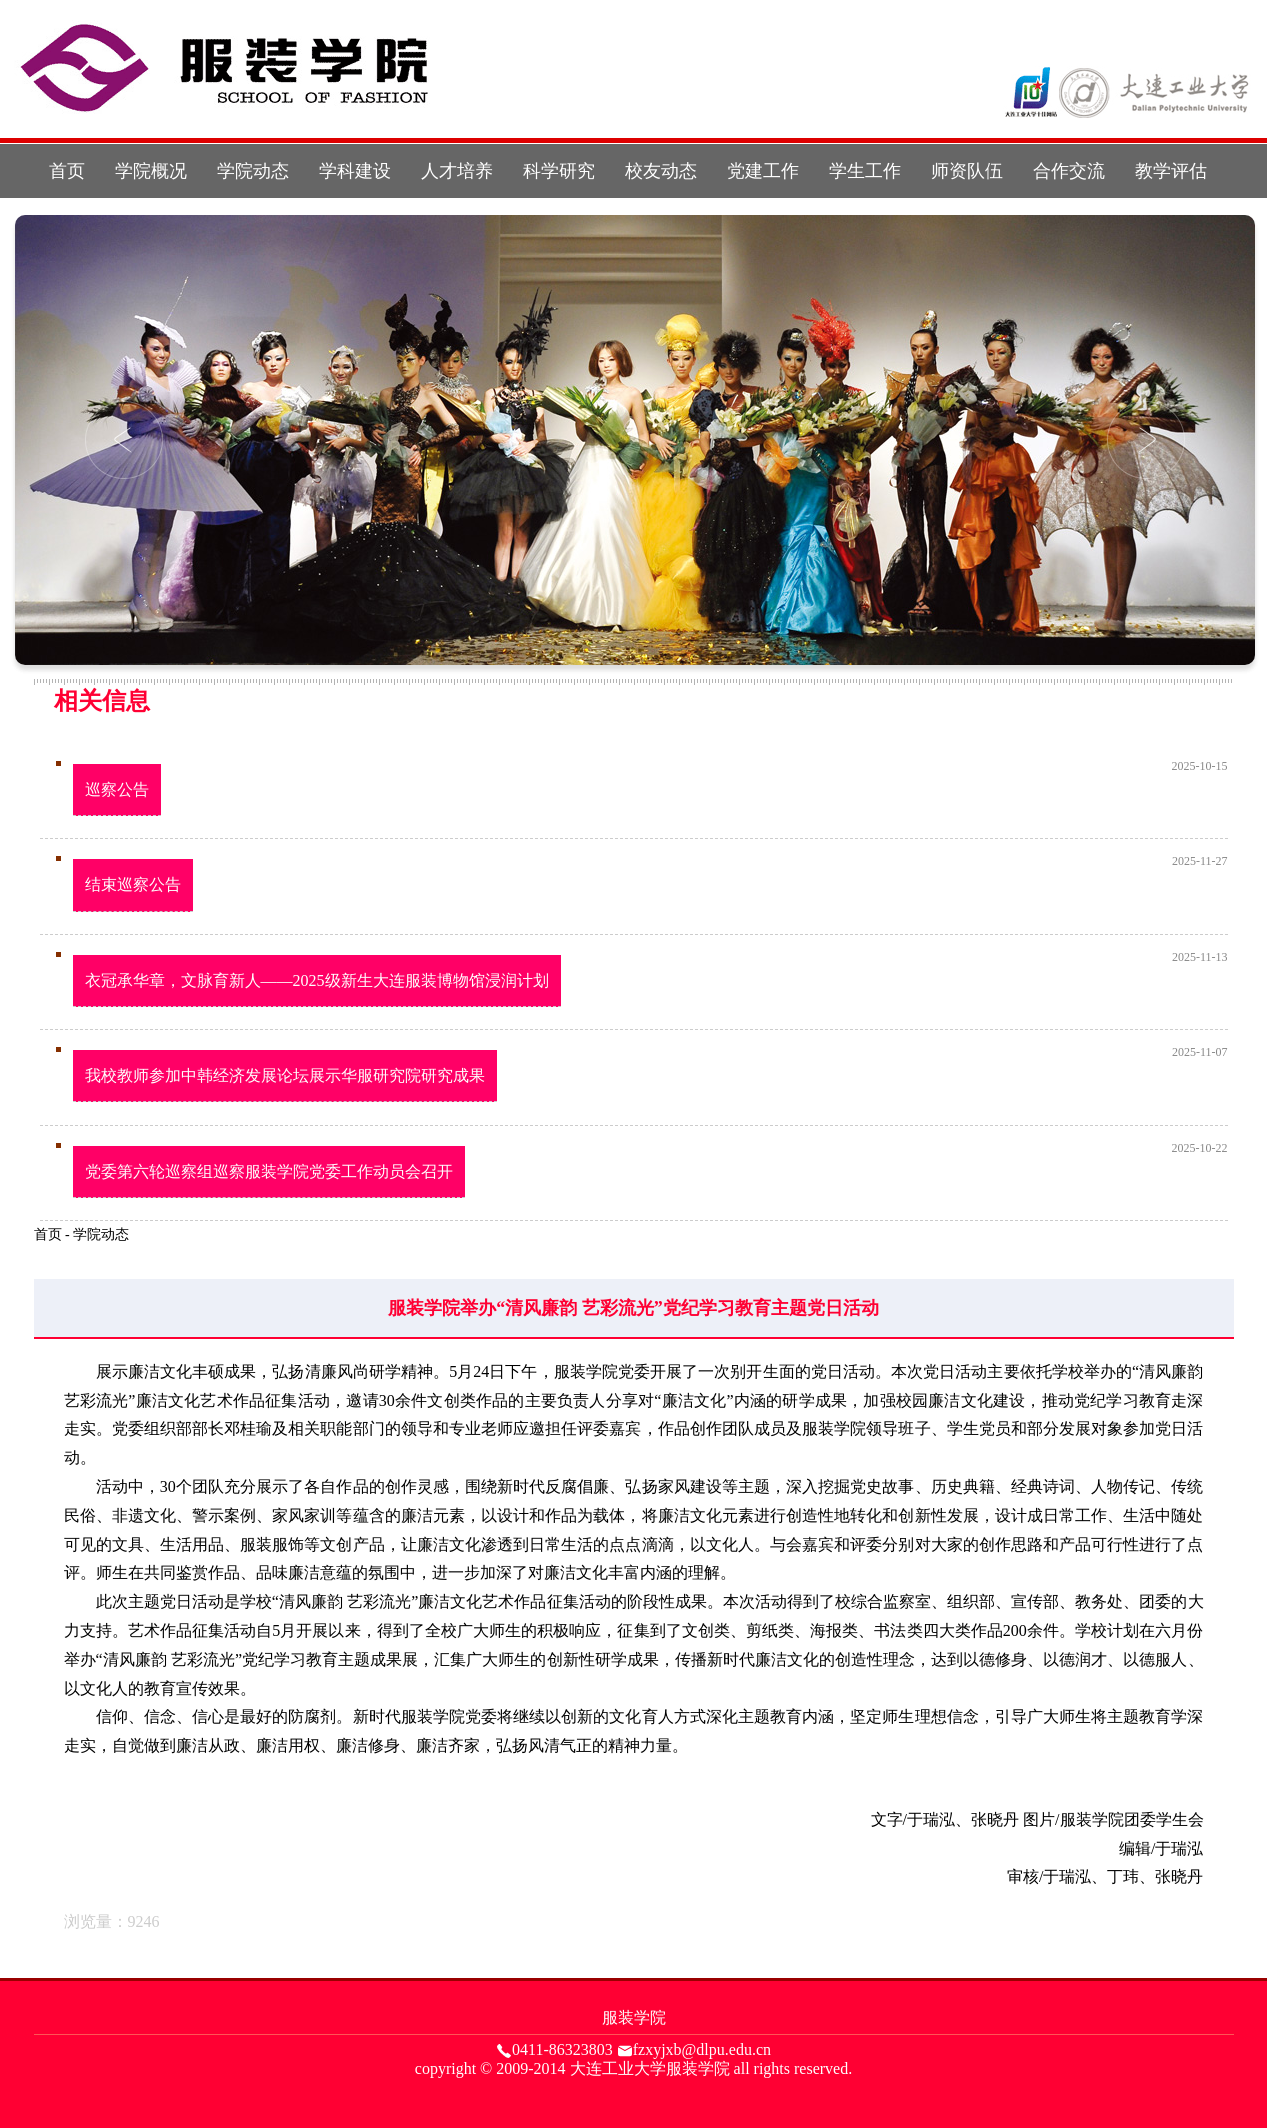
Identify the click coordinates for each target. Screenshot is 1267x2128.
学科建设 (355, 171)
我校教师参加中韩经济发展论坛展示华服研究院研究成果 (285, 1075)
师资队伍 (967, 171)
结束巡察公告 (133, 884)
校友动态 (661, 171)
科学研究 (559, 171)
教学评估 (1171, 171)
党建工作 (763, 171)
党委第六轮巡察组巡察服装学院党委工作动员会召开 (269, 1171)
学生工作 (865, 171)
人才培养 (457, 171)
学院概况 (151, 171)
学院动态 (253, 171)
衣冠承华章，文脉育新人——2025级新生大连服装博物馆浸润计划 (317, 980)
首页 (67, 171)
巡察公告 (117, 789)
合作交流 (1069, 171)
